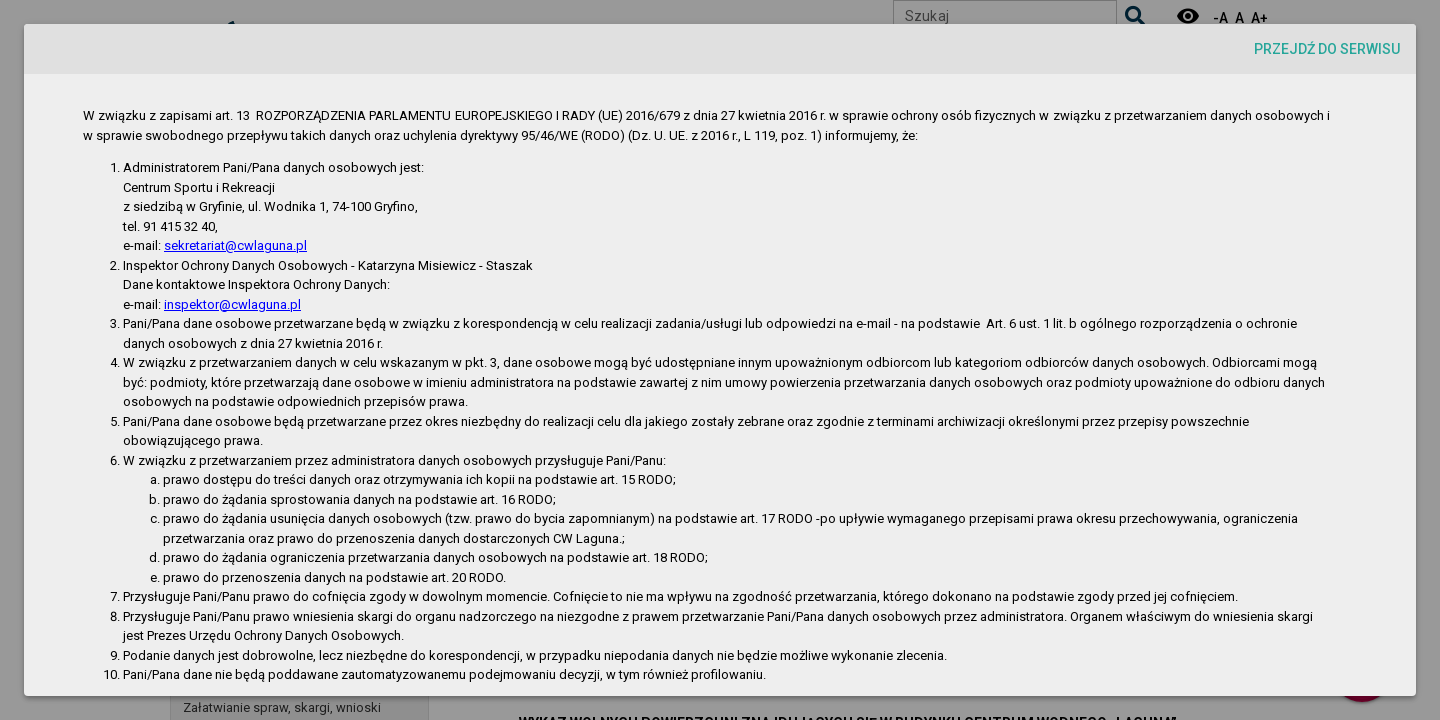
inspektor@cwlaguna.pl (232, 304)
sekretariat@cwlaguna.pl (235, 245)
